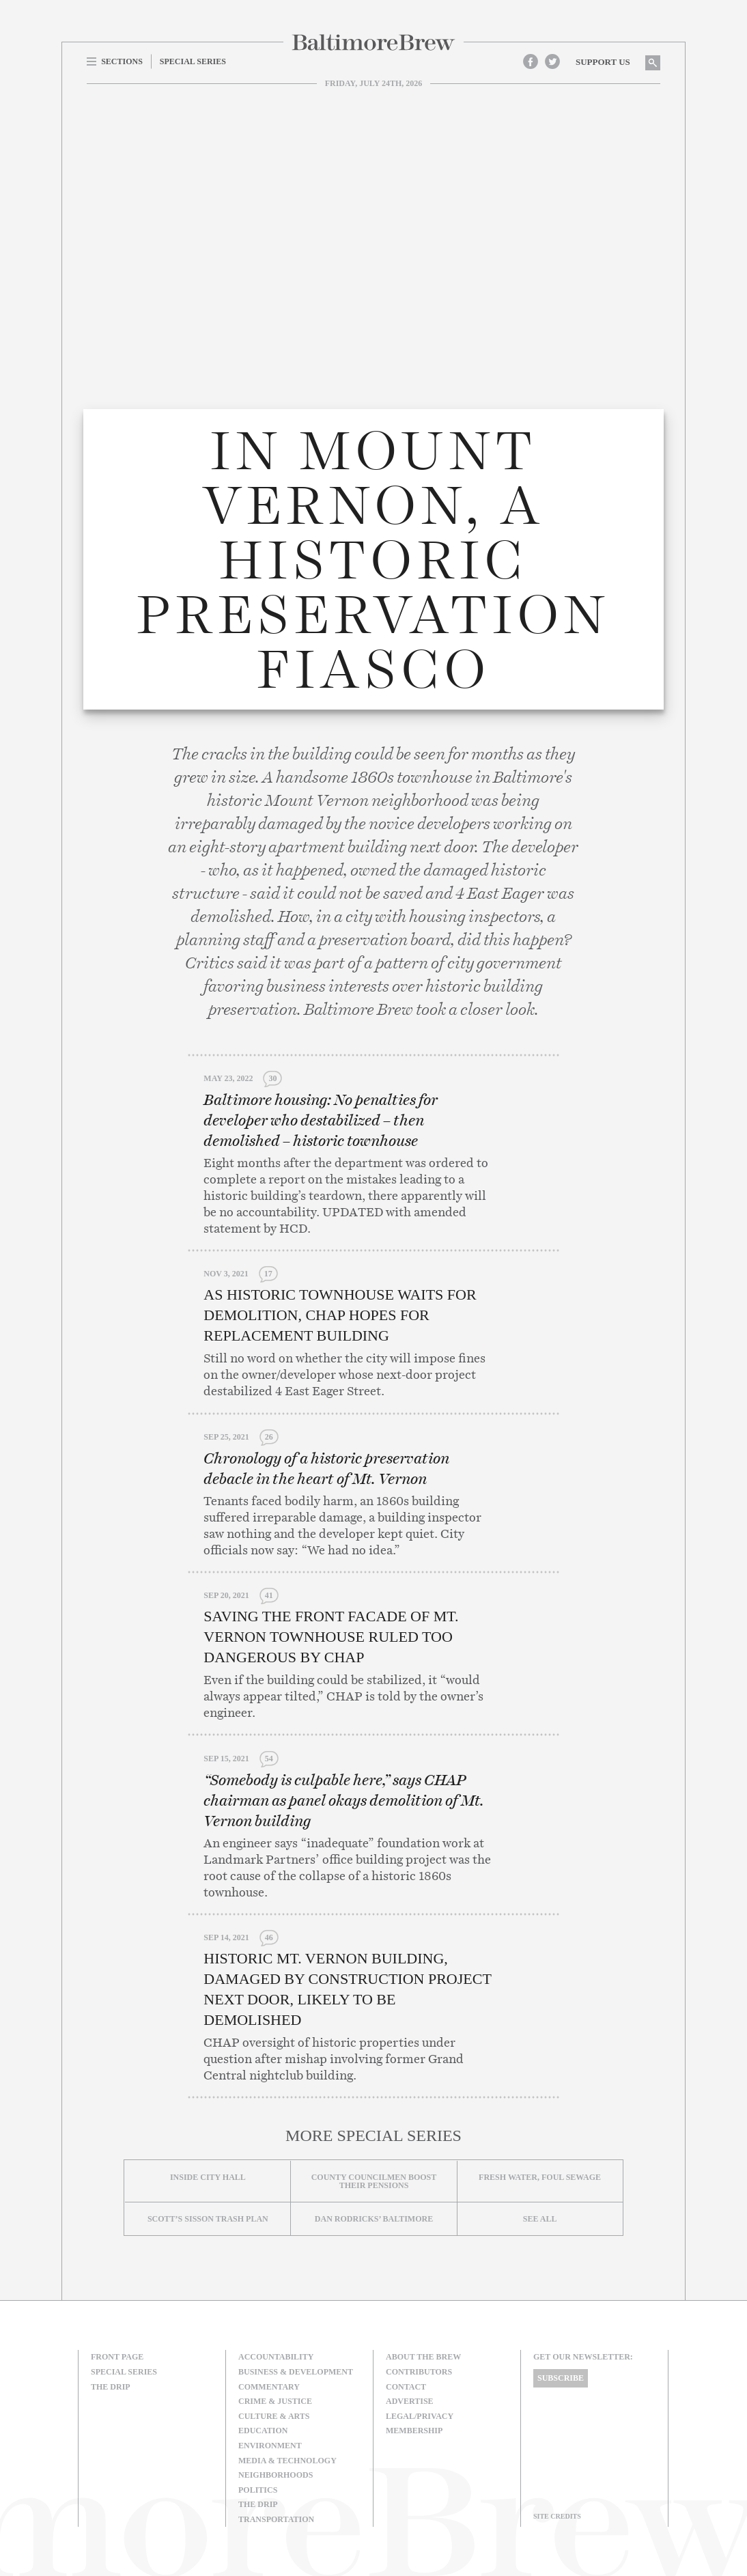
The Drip (110, 2387)
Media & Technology (287, 2460)
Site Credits (557, 2516)
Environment (270, 2445)
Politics (257, 2490)
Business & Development (295, 2372)
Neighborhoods (275, 2475)
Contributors (419, 2372)
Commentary (269, 2387)
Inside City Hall (208, 2177)
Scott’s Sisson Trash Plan (207, 2219)
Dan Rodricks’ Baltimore (374, 2219)
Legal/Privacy (419, 2416)
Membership (414, 2430)
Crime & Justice (275, 2401)
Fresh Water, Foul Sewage (540, 2177)
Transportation (276, 2519)
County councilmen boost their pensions (374, 2181)
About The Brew (423, 2357)
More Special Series (373, 2135)
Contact (406, 2387)
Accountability (275, 2357)
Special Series (124, 2372)
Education (262, 2430)
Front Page (117, 2357)
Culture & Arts (274, 2416)
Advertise (410, 2401)
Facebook (530, 61)
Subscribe (560, 2378)
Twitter (552, 61)
